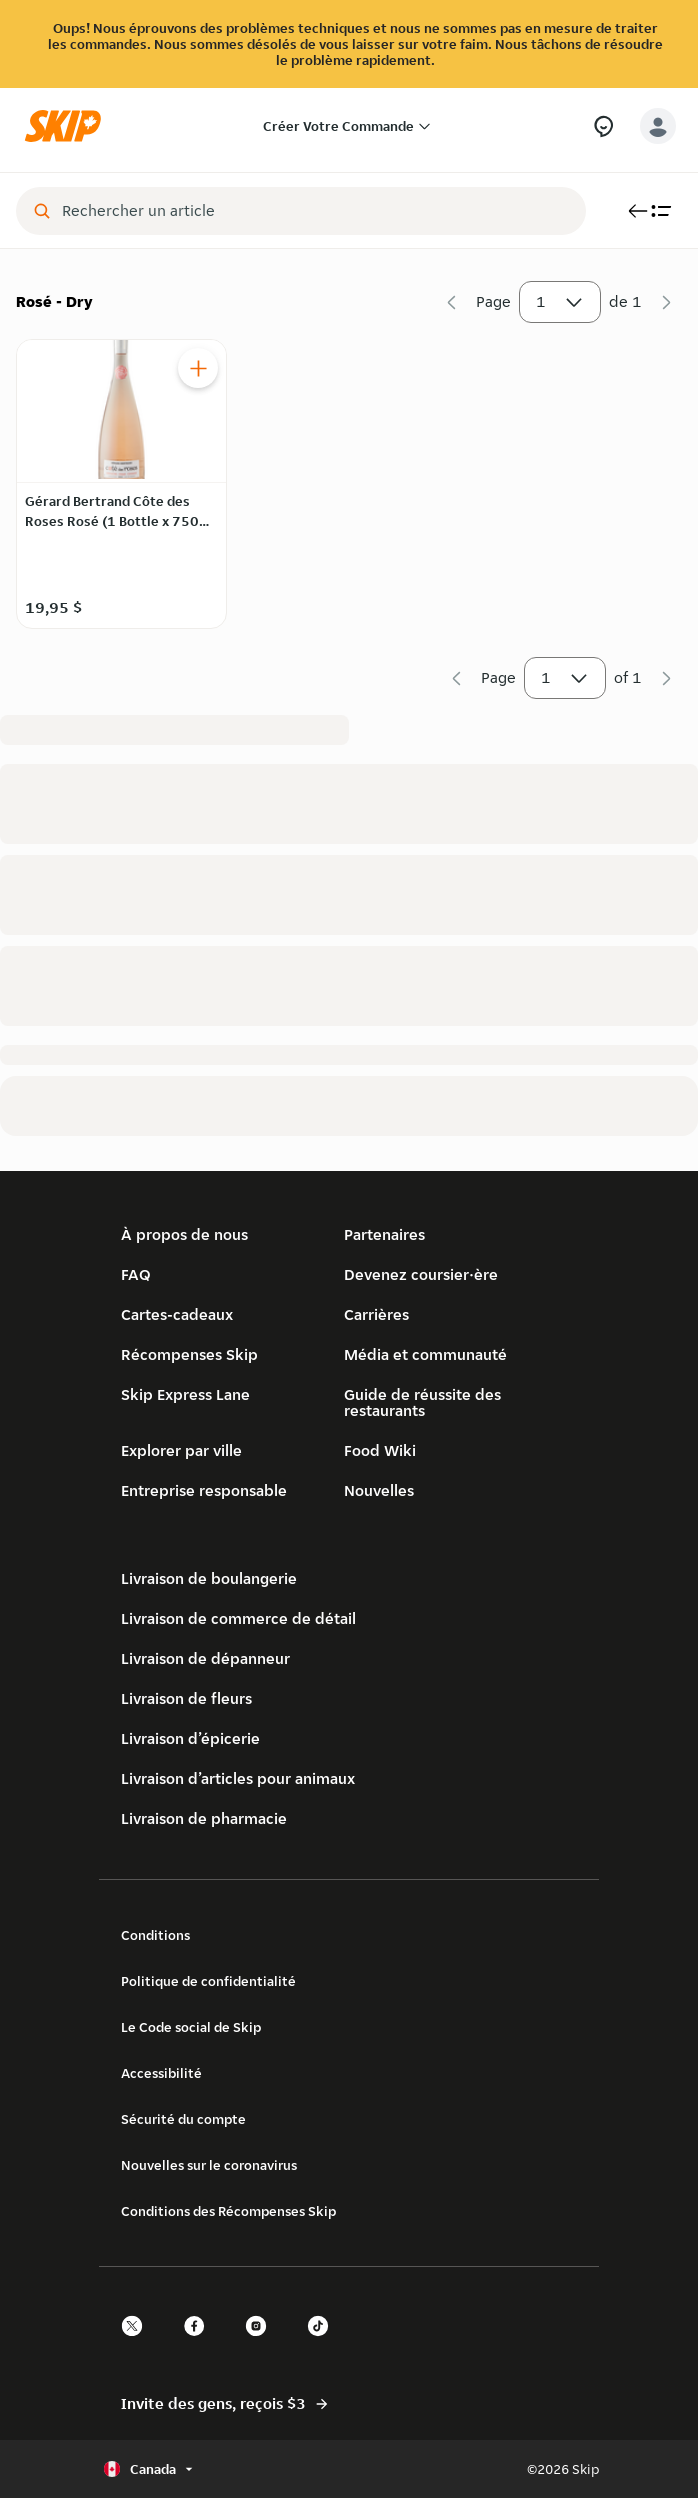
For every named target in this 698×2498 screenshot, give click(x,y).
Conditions (155, 1935)
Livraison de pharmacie (204, 1818)
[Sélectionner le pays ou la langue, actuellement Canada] (150, 2469)
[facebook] (200, 2343)
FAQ (136, 1274)
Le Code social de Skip (191, 2027)
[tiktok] (324, 2343)
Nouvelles (379, 1490)
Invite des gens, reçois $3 (225, 2404)
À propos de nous (184, 1234)
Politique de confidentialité (208, 1981)
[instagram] (262, 2343)
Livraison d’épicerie (190, 1738)
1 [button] (560, 306)
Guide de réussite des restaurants (422, 1402)
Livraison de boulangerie (209, 1578)
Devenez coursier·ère (421, 1274)
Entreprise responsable (204, 1490)
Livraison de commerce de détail (238, 1618)
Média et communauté (425, 1354)
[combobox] (315, 211)
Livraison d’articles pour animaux (238, 1778)
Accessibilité (161, 2073)
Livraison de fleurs (186, 1698)
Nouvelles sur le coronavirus (209, 2165)
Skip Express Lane (185, 1394)
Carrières (376, 1314)
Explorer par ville (181, 1450)
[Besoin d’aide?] (603, 126)
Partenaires (384, 1234)
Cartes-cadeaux (177, 1314)
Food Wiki (380, 1450)
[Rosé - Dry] (349, 482)
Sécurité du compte (183, 2119)
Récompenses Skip (189, 1354)
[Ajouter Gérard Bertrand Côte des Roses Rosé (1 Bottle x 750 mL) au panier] (198, 368)
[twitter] (138, 2343)
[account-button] (658, 126)
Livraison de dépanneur (205, 1658)
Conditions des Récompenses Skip (228, 2211)
